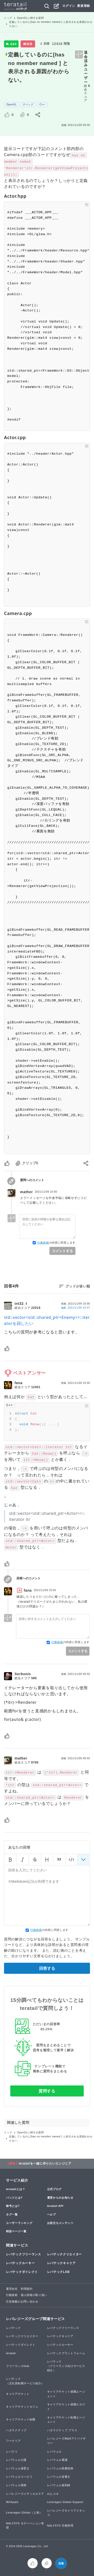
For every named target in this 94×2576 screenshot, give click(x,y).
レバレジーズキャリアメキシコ (66, 2513)
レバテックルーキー (20, 2263)
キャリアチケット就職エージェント (66, 2394)
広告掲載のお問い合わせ (22, 2301)
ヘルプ (51, 2214)
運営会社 (12, 2288)
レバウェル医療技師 (60, 2468)
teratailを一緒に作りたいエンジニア (45, 2163)
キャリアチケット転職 (20, 2419)
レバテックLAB (58, 2272)
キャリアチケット (18, 2393)
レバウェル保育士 (18, 2468)
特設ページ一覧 (16, 2231)
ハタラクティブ (16, 2430)
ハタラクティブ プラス (62, 2430)
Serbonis (23, 1674)
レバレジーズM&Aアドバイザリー (66, 2441)
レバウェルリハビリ (19, 2476)
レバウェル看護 (57, 2459)
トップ (8, 18)
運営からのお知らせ (60, 2197)
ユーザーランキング (19, 2222)
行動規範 (43, 1242)
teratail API (55, 2205)
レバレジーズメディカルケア (25, 2493)
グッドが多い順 (77, 1286)
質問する (47, 2091)
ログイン (68, 6)
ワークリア (13, 2440)
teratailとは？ (15, 2189)
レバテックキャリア (61, 2263)
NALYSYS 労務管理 (60, 2525)
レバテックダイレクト (22, 2272)
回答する (47, 1968)
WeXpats (12, 2501)
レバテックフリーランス (23, 2254)
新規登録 (83, 6)
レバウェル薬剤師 (59, 2485)
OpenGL (11, 104)
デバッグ (28, 104)
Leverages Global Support (65, 2501)
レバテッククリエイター (64, 2254)
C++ (42, 104)
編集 (75, 1307)
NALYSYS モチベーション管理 (25, 2525)
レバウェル (54, 2451)
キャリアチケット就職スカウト (66, 2406)
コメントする (62, 1251)
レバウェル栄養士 (59, 2476)
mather (26, 1192)
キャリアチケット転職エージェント (66, 2419)
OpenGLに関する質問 (30, 18)
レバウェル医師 (16, 2485)
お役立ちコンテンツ (60, 2222)
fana (19, 1383)
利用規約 (27, 2288)
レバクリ (12, 2451)
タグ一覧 (12, 2214)
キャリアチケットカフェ (22, 2406)
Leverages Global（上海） (24, 2512)
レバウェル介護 (16, 2459)
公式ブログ (54, 2189)
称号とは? (13, 2205)
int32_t (21, 1303)
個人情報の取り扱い (34, 2294)
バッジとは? (14, 2197)
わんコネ (53, 2493)
